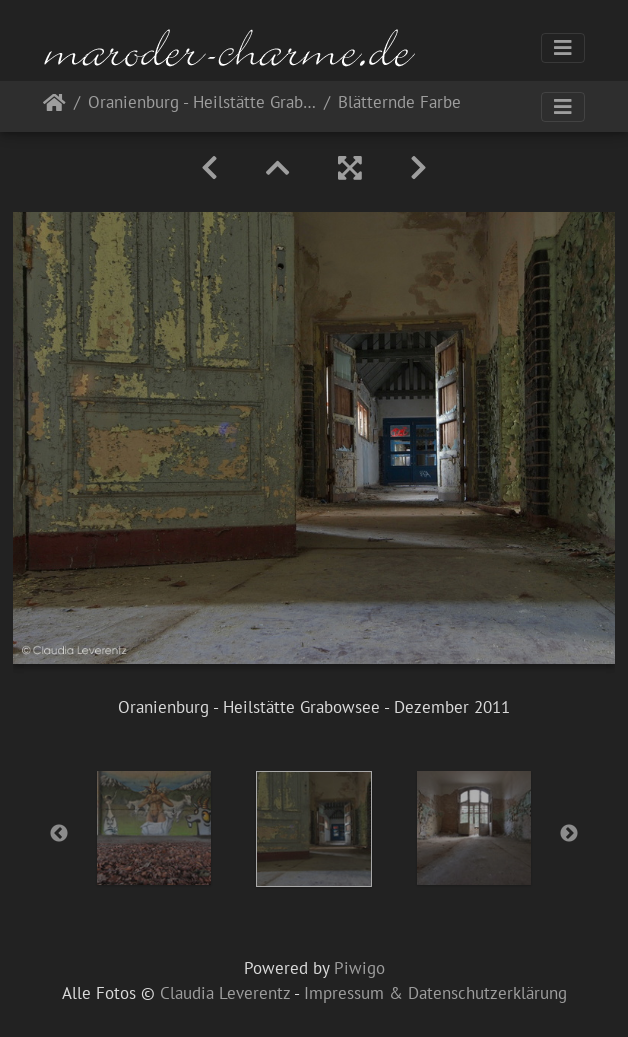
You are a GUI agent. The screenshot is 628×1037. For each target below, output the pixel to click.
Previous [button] (59, 834)
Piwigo (359, 968)
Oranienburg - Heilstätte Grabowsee (202, 103)
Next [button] (569, 834)
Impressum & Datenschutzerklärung (435, 993)
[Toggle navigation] (563, 48)
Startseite (54, 106)
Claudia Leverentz (225, 993)
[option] (154, 828)
